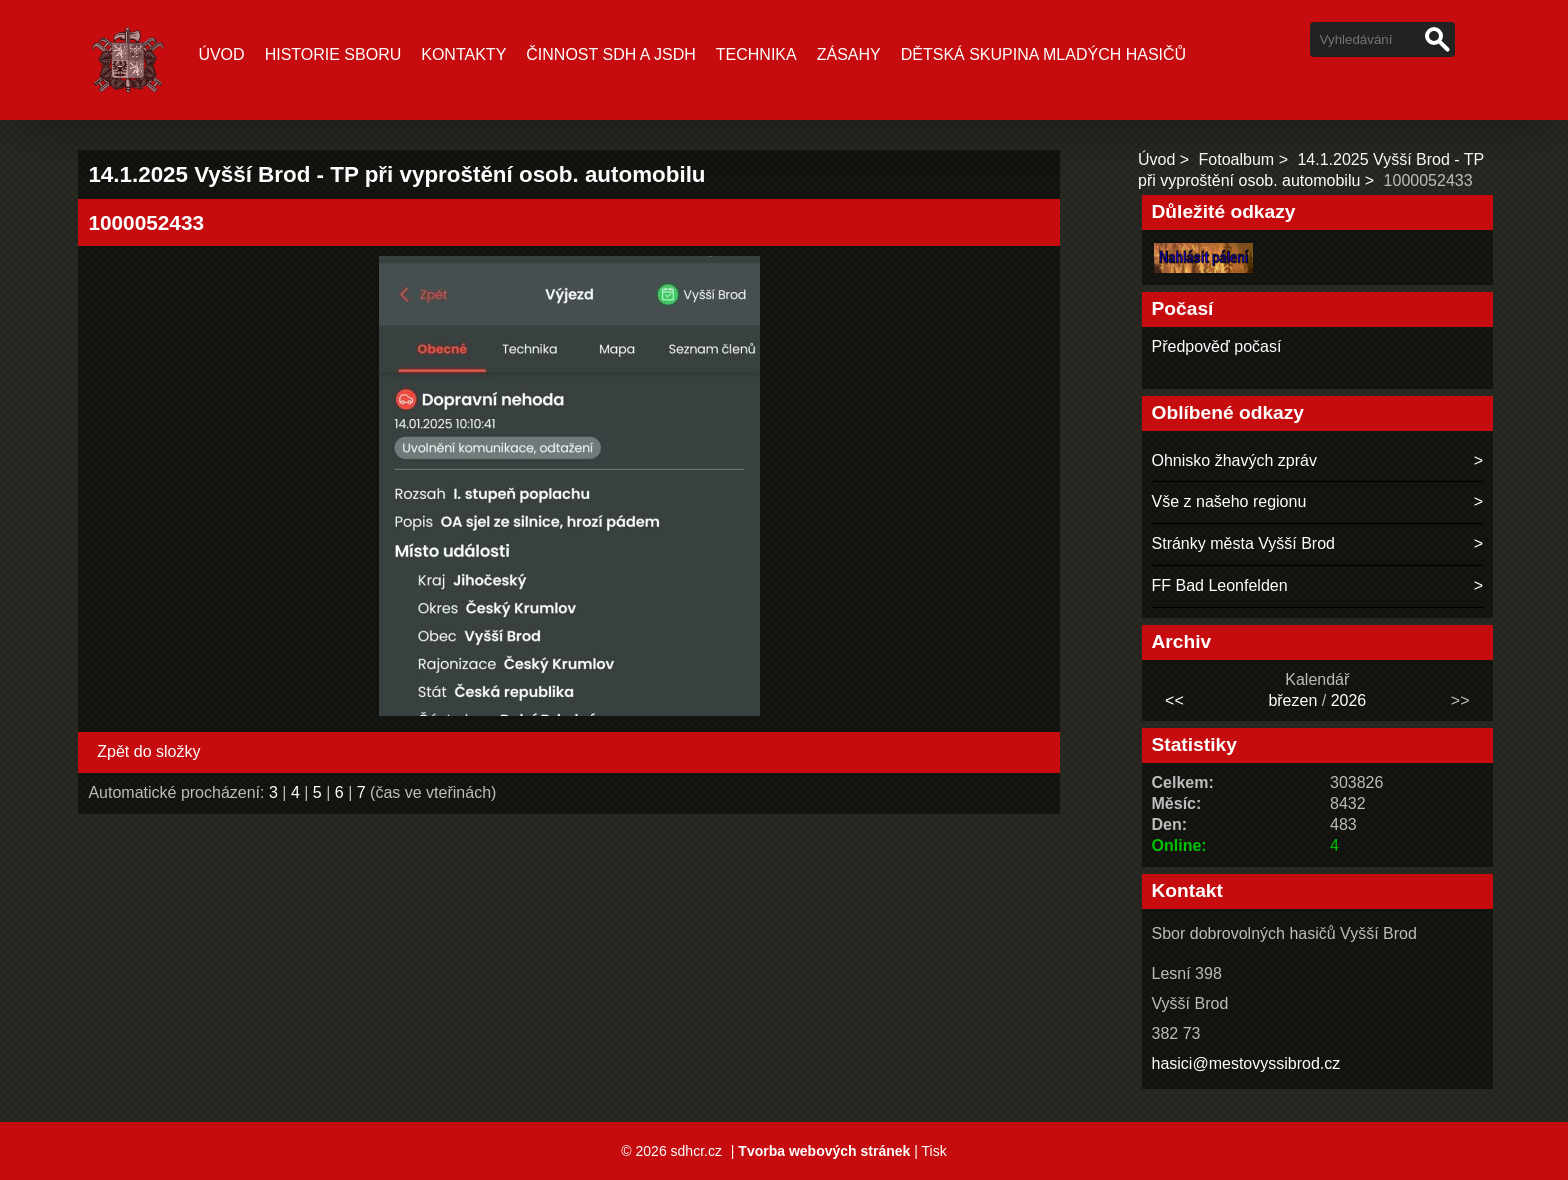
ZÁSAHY (849, 54)
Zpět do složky (148, 751)
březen (1292, 700)
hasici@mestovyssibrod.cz (1246, 1063)
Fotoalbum (1237, 159)
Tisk (933, 1151)
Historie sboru (333, 54)
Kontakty (463, 54)
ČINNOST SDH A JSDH (611, 54)
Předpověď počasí (1217, 346)
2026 (1349, 700)
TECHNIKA (756, 54)
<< (1174, 700)
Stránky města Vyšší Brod (1243, 543)
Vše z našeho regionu (1229, 501)
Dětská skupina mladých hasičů (1043, 54)
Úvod (221, 54)
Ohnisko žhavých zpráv (1234, 460)
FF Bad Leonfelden (1220, 585)
